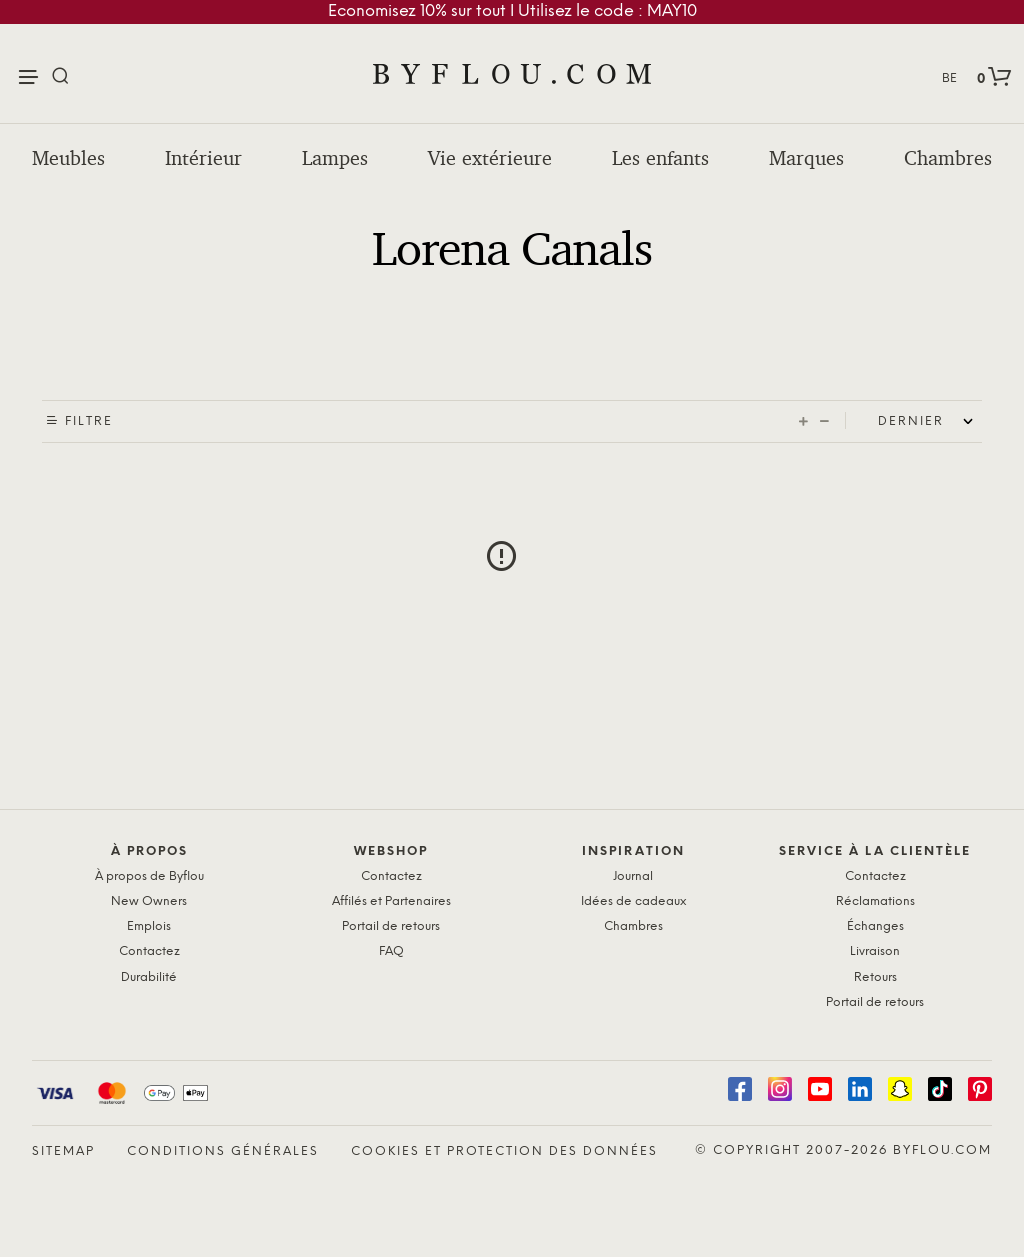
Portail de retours (391, 926)
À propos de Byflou (149, 876)
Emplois (149, 926)
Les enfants (660, 158)
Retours (875, 977)
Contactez (149, 951)
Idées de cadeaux (633, 901)
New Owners (149, 901)
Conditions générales (223, 1151)
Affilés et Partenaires (391, 901)
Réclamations (875, 901)
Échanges (875, 926)
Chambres (948, 158)
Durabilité (149, 977)
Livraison (875, 951)
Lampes (335, 158)
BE (949, 78)
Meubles (68, 158)
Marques (806, 158)
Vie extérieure (490, 158)
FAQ (391, 951)
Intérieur (203, 158)
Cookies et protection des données (504, 1151)
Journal (633, 876)
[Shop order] (930, 422)
